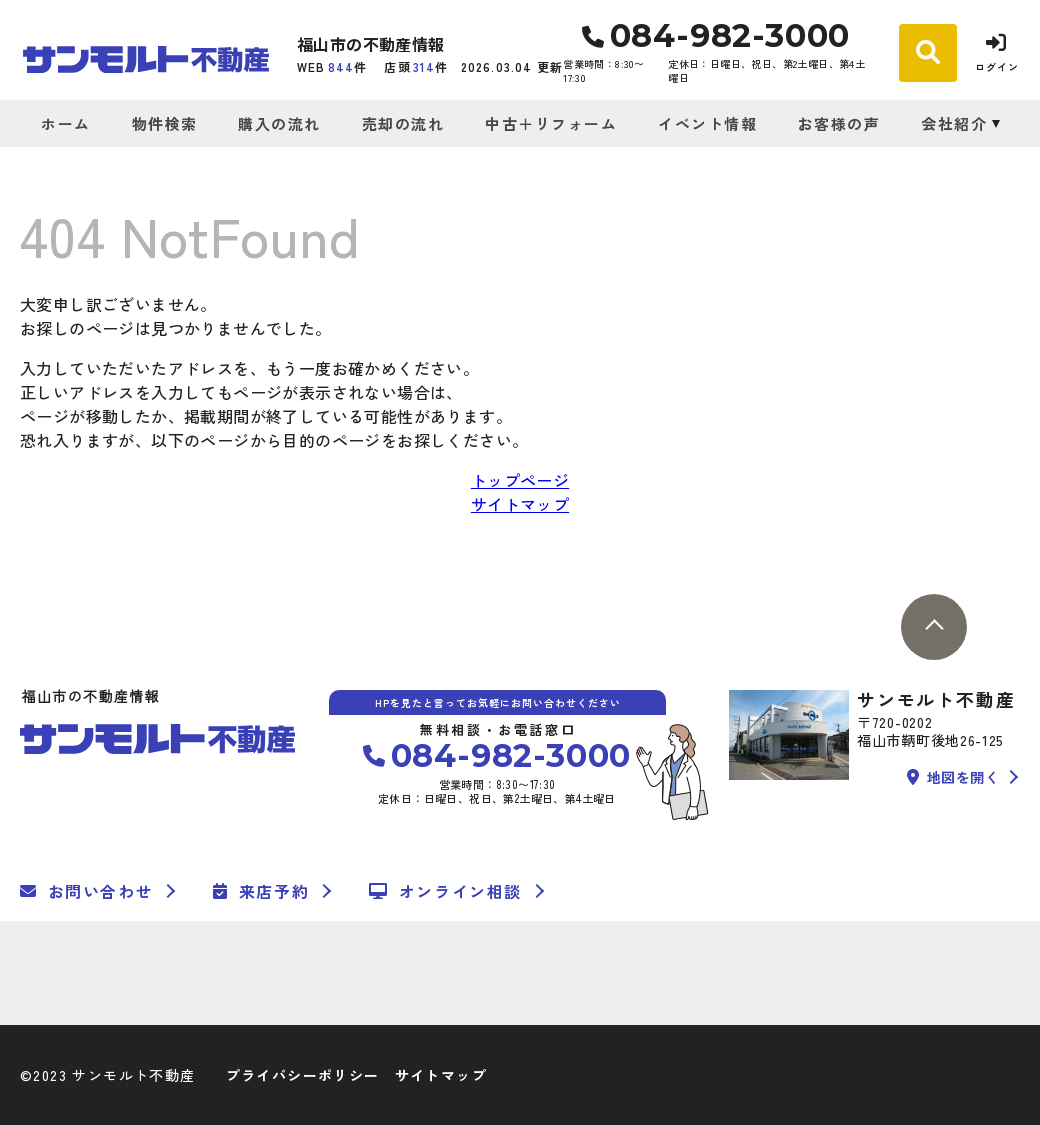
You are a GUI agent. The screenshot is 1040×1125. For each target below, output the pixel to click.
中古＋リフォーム (551, 123)
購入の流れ (279, 123)
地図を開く (953, 777)
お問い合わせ (86, 891)
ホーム (66, 123)
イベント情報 (707, 123)
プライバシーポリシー (303, 1075)
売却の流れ (403, 123)
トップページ (520, 480)
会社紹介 (954, 123)
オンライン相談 (445, 891)
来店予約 (261, 891)
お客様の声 (839, 123)
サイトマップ (520, 504)
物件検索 (165, 123)
